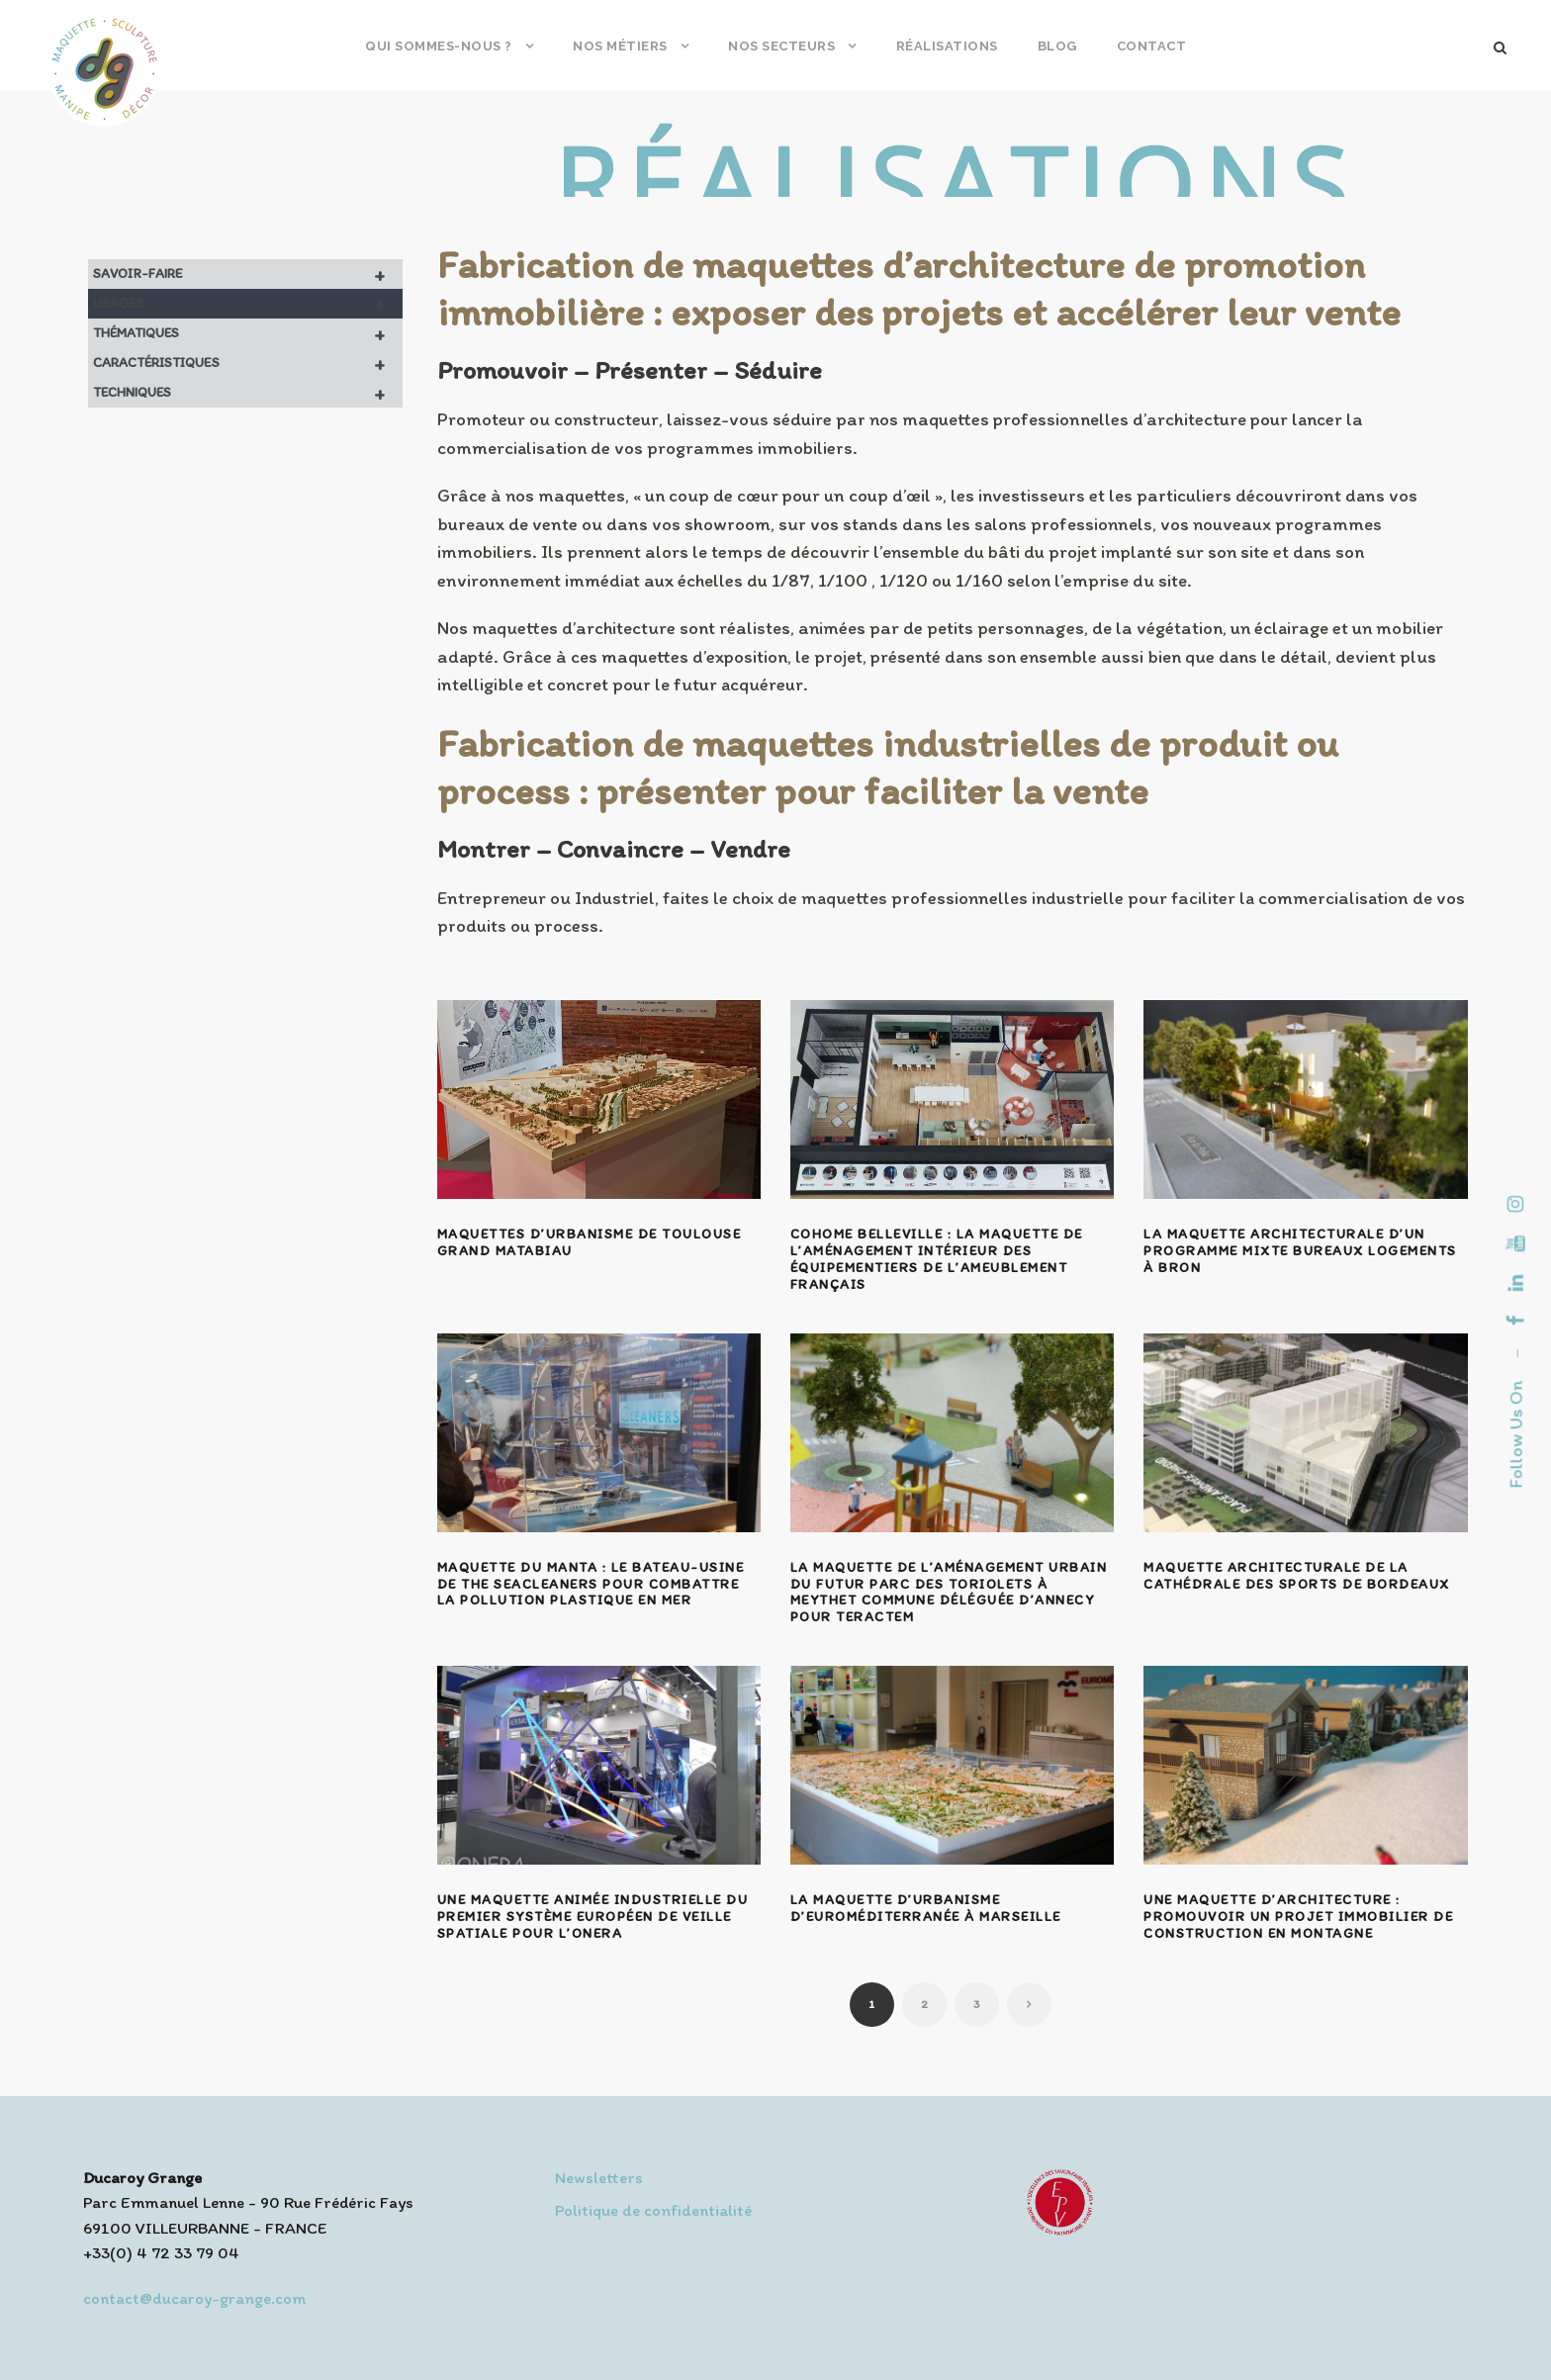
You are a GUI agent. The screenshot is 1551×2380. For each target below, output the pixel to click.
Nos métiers (620, 46)
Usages (248, 304)
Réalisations (947, 46)
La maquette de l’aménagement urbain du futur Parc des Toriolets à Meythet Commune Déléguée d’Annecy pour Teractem (949, 1592)
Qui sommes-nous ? (438, 46)
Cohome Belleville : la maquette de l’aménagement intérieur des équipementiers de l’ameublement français (936, 1259)
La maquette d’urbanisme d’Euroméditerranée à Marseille (925, 1908)
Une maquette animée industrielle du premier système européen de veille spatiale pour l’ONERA (593, 1916)
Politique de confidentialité (653, 2210)
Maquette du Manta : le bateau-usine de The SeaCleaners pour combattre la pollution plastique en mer (591, 1584)
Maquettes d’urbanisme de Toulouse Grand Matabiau (589, 1242)
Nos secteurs (781, 46)
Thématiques (248, 333)
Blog (1057, 46)
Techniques (248, 393)
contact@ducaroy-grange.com (194, 2298)
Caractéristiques (248, 363)
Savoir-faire (248, 274)
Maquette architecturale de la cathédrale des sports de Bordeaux (1296, 1576)
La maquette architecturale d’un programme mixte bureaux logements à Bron (1300, 1251)
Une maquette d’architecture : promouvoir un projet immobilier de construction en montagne (1298, 1916)
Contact (1152, 46)
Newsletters (599, 2177)
